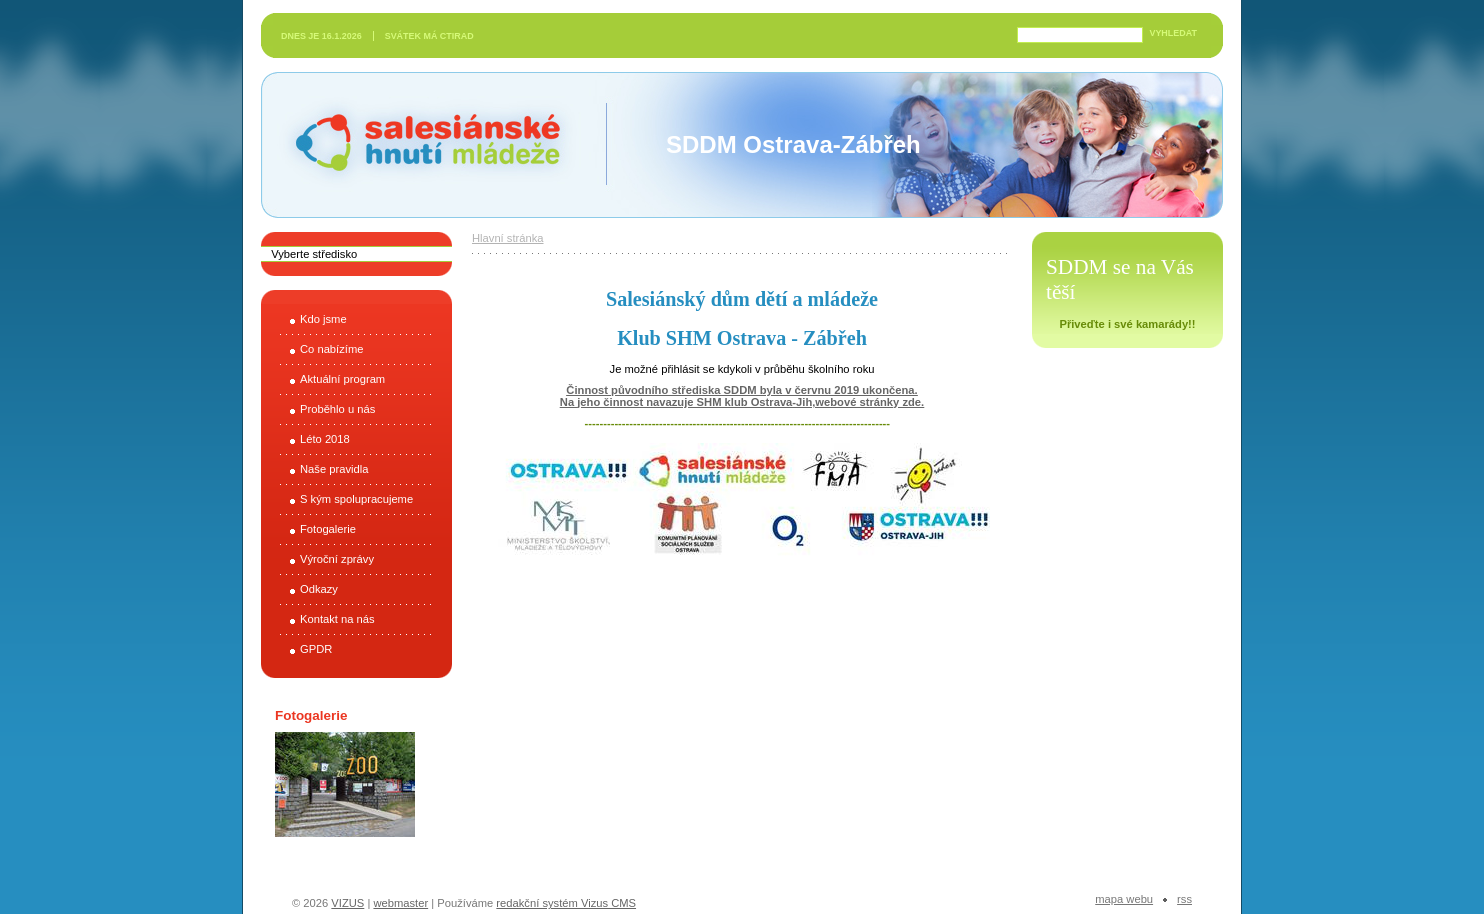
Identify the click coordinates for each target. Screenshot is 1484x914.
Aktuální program (342, 379)
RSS (1184, 899)
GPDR (316, 649)
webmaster (400, 903)
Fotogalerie (328, 529)
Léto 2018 (325, 439)
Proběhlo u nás (337, 409)
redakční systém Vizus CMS (566, 903)
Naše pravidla (334, 469)
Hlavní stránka (508, 238)
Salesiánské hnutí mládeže (418, 144)
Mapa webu (1124, 899)
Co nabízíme (331, 349)
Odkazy (319, 589)
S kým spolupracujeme (356, 499)
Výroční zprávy (337, 559)
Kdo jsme (323, 319)
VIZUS (347, 903)
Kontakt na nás (337, 619)
